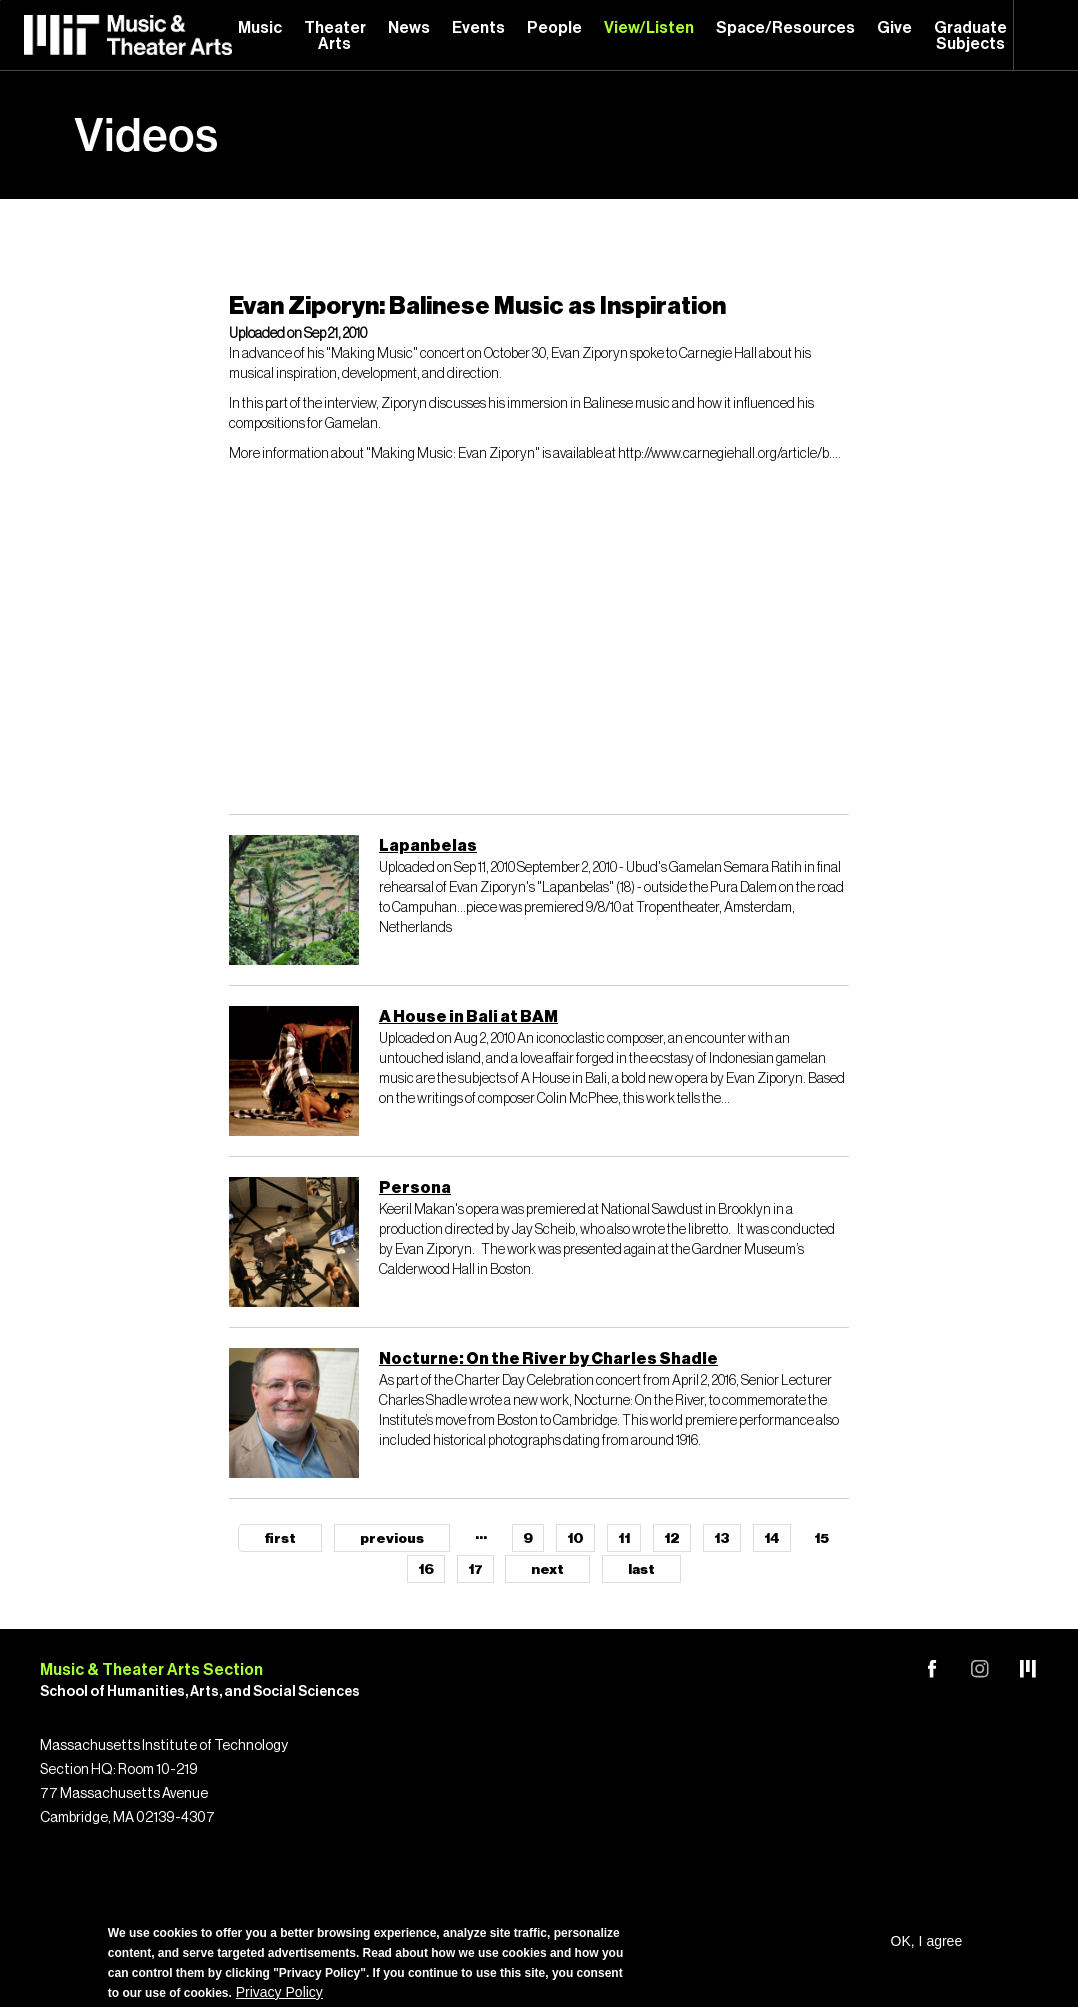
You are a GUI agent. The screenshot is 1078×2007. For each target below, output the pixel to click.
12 (672, 1539)
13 (722, 1539)
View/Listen (649, 28)
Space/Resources (785, 28)
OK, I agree (927, 1941)
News (409, 28)
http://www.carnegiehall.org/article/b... (728, 454)
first (280, 1539)
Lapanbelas (428, 846)
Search (1046, 35)
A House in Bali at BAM (468, 1017)
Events (478, 28)
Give (894, 28)
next (547, 1570)
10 (575, 1539)
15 (821, 1539)
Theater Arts (335, 36)
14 (772, 1539)
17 (475, 1570)
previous (392, 1539)
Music (260, 28)
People (554, 28)
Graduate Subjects (970, 36)
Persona (415, 1188)
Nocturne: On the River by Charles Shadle (548, 1359)
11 (624, 1539)
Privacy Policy (279, 1992)
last (641, 1570)
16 (426, 1570)
